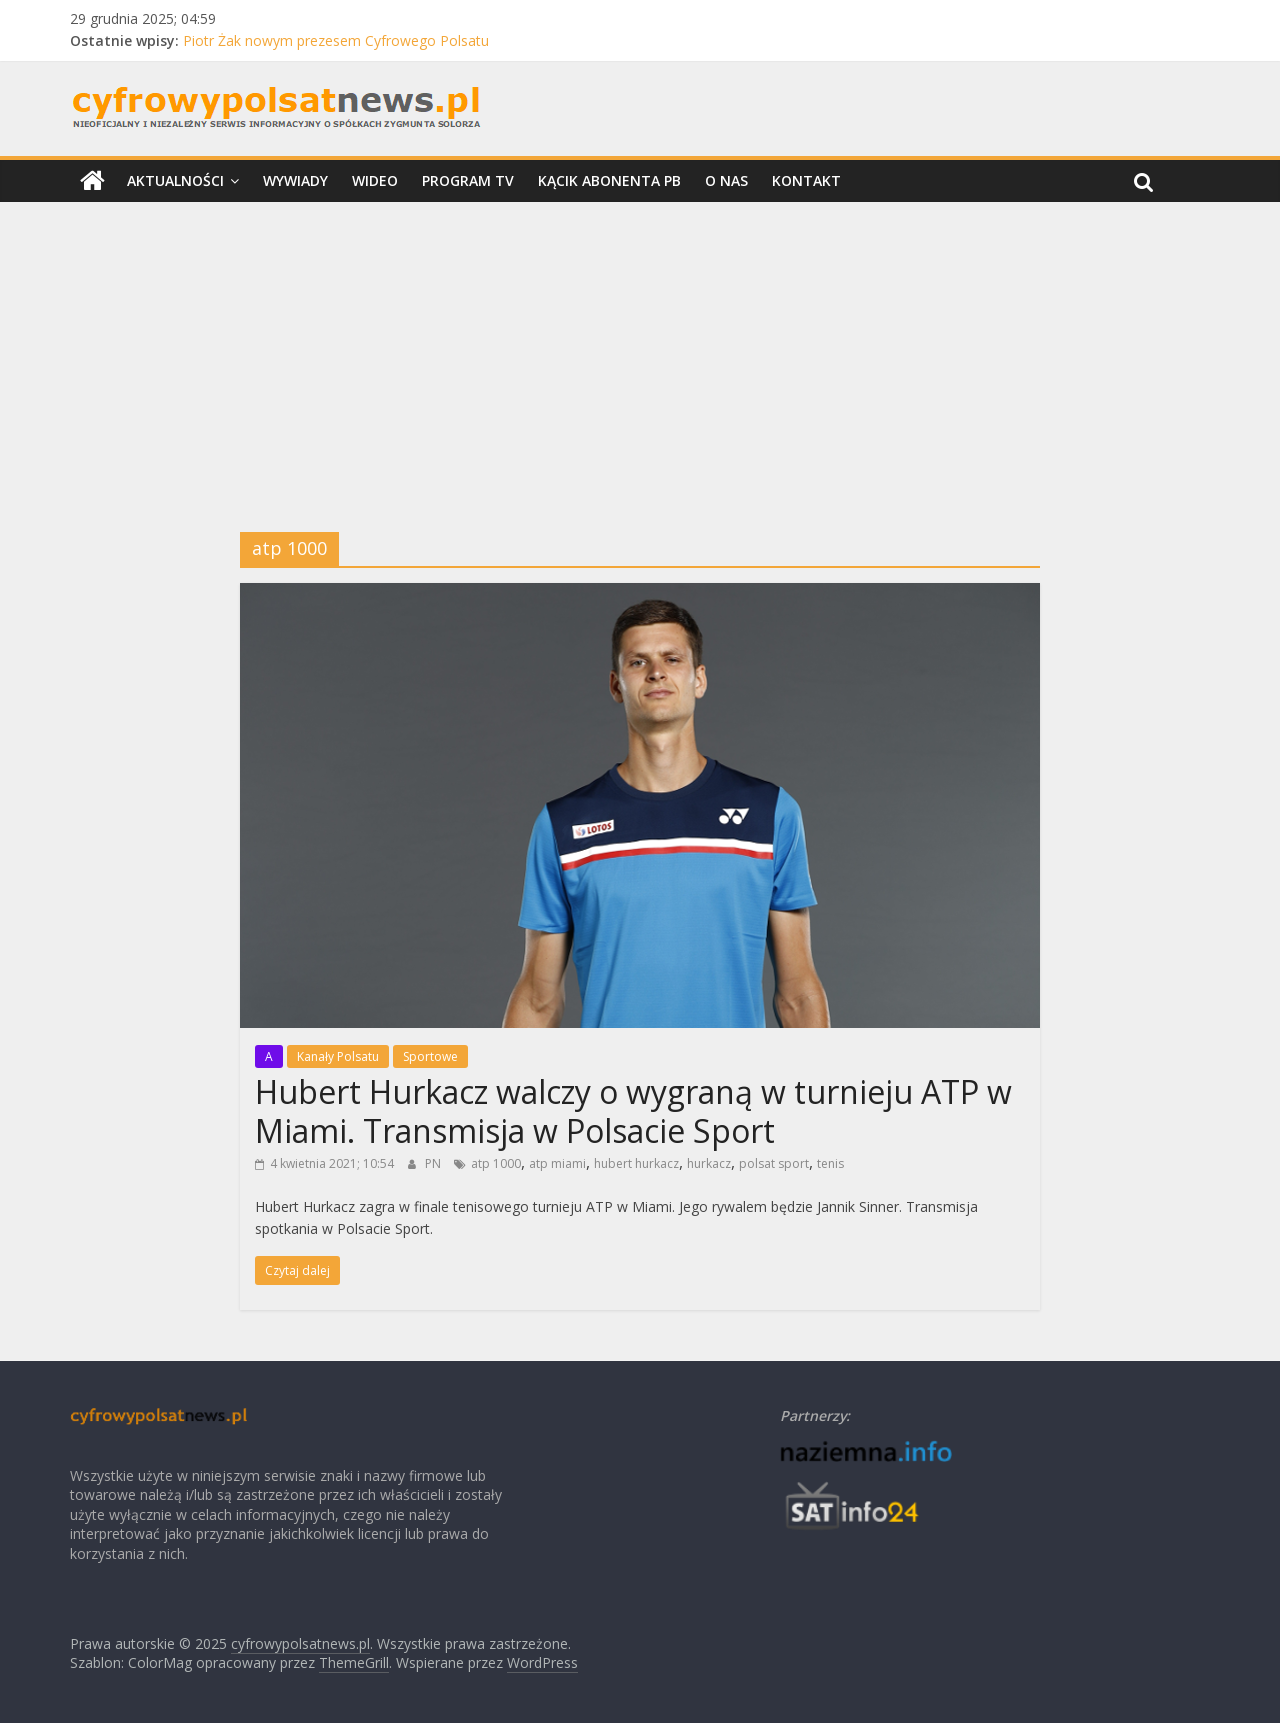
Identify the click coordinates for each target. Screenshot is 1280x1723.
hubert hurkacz (636, 1163)
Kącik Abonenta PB (609, 180)
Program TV (468, 180)
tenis (830, 1163)
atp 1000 (496, 1163)
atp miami (557, 1163)
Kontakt (806, 180)
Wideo (375, 180)
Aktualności (175, 180)
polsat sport (774, 1163)
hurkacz (709, 1163)
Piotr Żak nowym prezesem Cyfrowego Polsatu (336, 40)
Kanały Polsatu (338, 1056)
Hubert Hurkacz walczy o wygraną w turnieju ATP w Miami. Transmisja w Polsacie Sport (633, 1110)
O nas (726, 180)
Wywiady (295, 180)
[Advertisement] (640, 352)
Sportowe (430, 1056)
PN (434, 1163)
